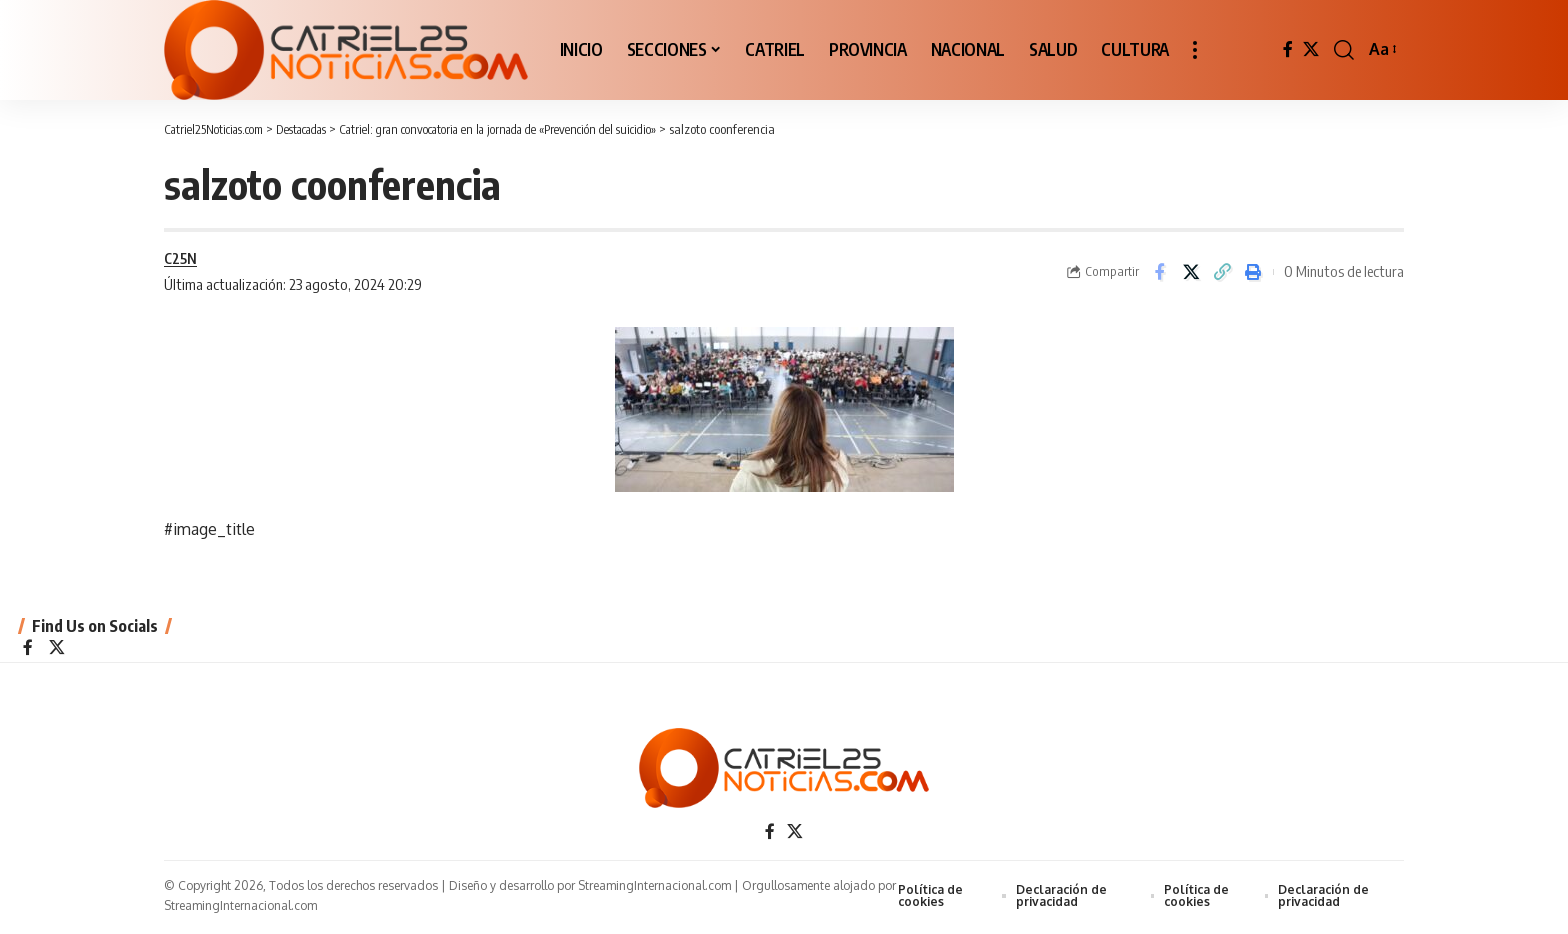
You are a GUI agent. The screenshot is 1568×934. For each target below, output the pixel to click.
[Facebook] (1288, 49)
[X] (1311, 49)
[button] (1195, 50)
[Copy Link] (1222, 273)
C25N (181, 259)
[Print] (1253, 273)
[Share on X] (1191, 273)
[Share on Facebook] (1160, 273)
